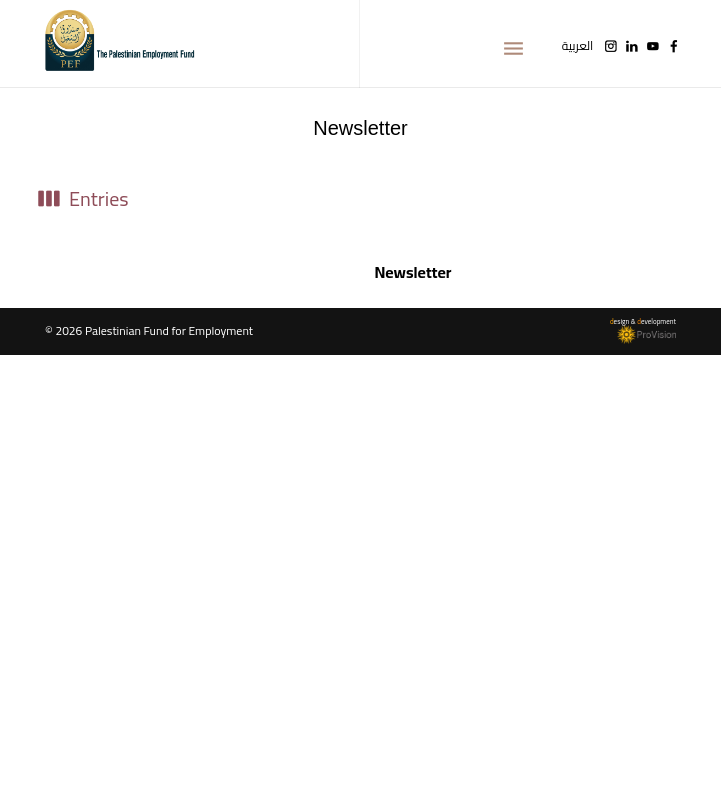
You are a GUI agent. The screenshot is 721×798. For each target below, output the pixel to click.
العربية (577, 46)
